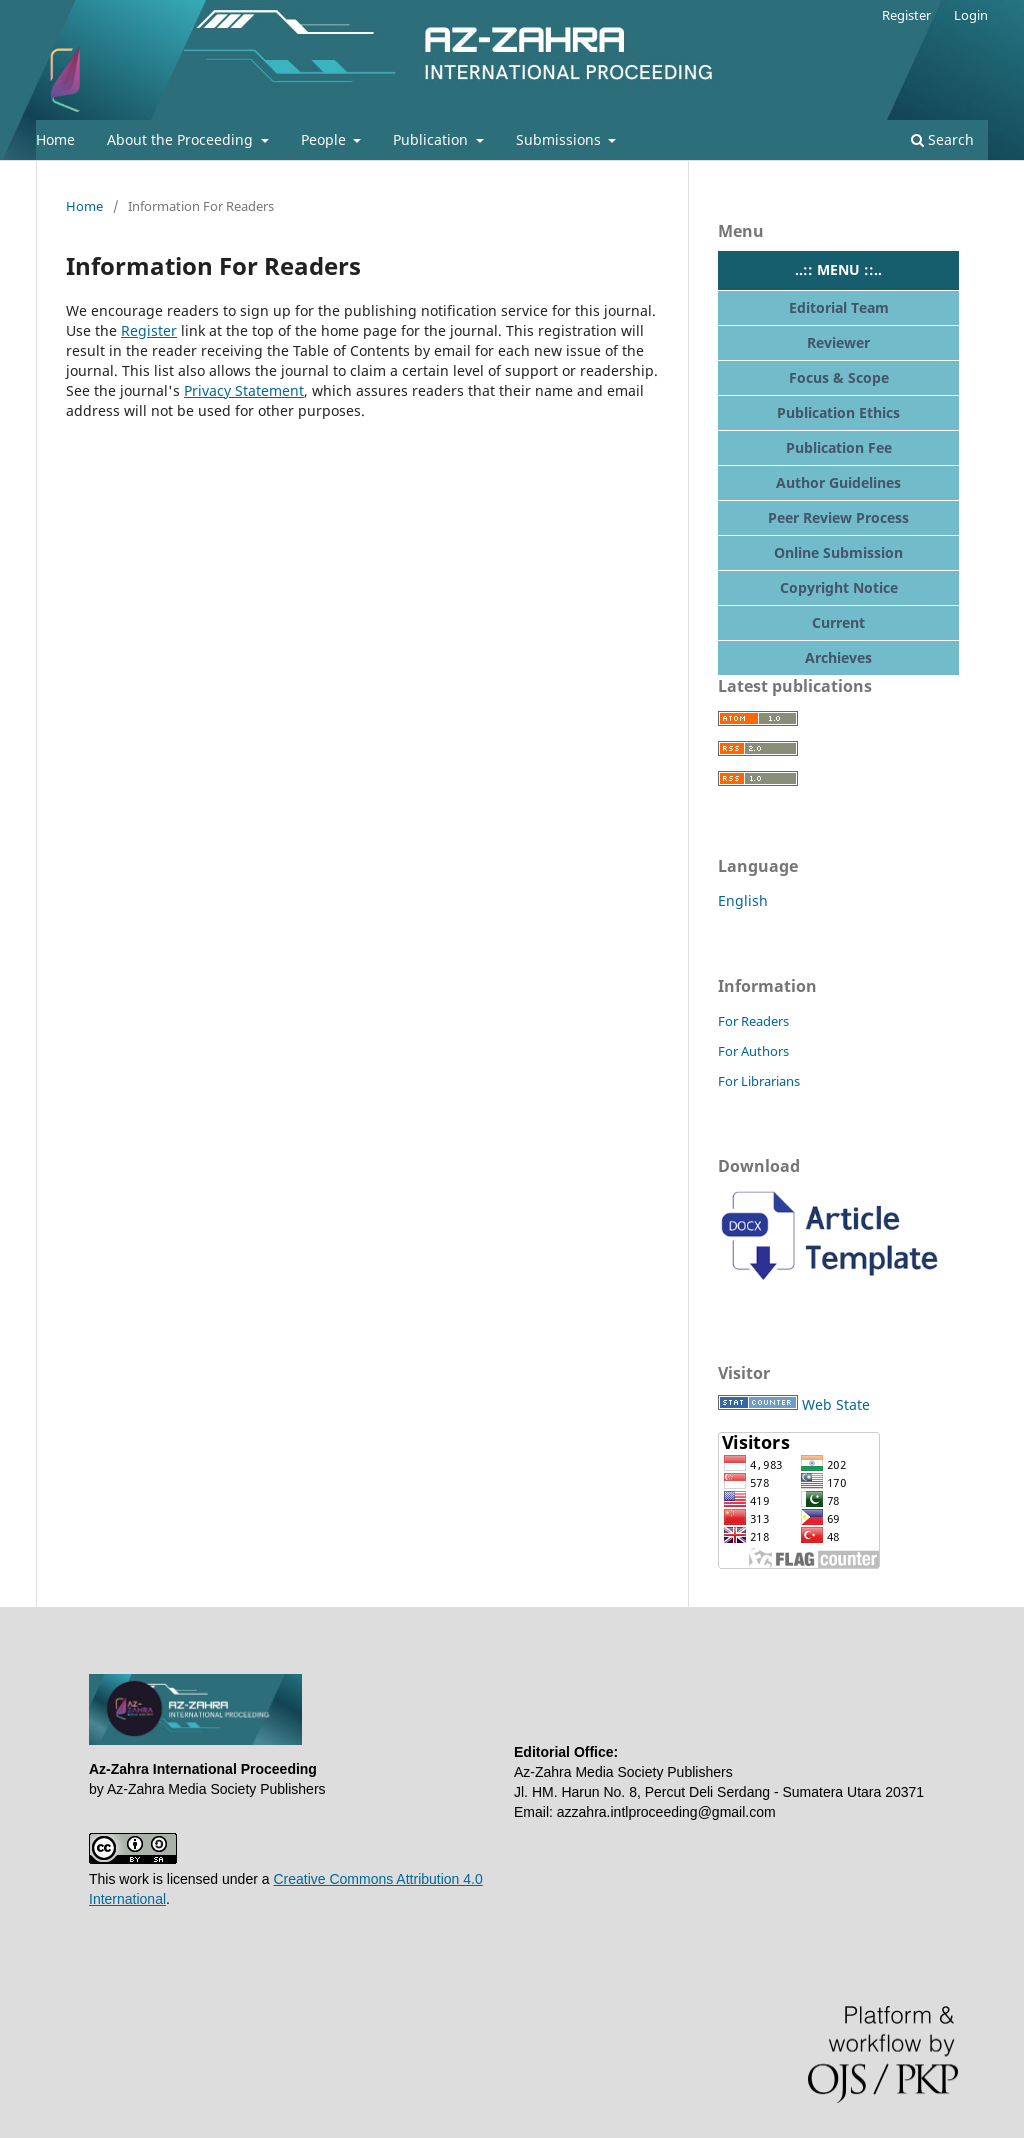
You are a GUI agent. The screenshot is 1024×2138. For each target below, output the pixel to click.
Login (971, 15)
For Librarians (759, 1081)
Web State (836, 1404)
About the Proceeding (182, 139)
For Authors (753, 1051)
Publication (432, 139)
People (325, 139)
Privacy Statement (244, 390)
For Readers (753, 1021)
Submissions (560, 139)
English (743, 900)
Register (906, 15)
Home (55, 139)
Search (942, 139)
